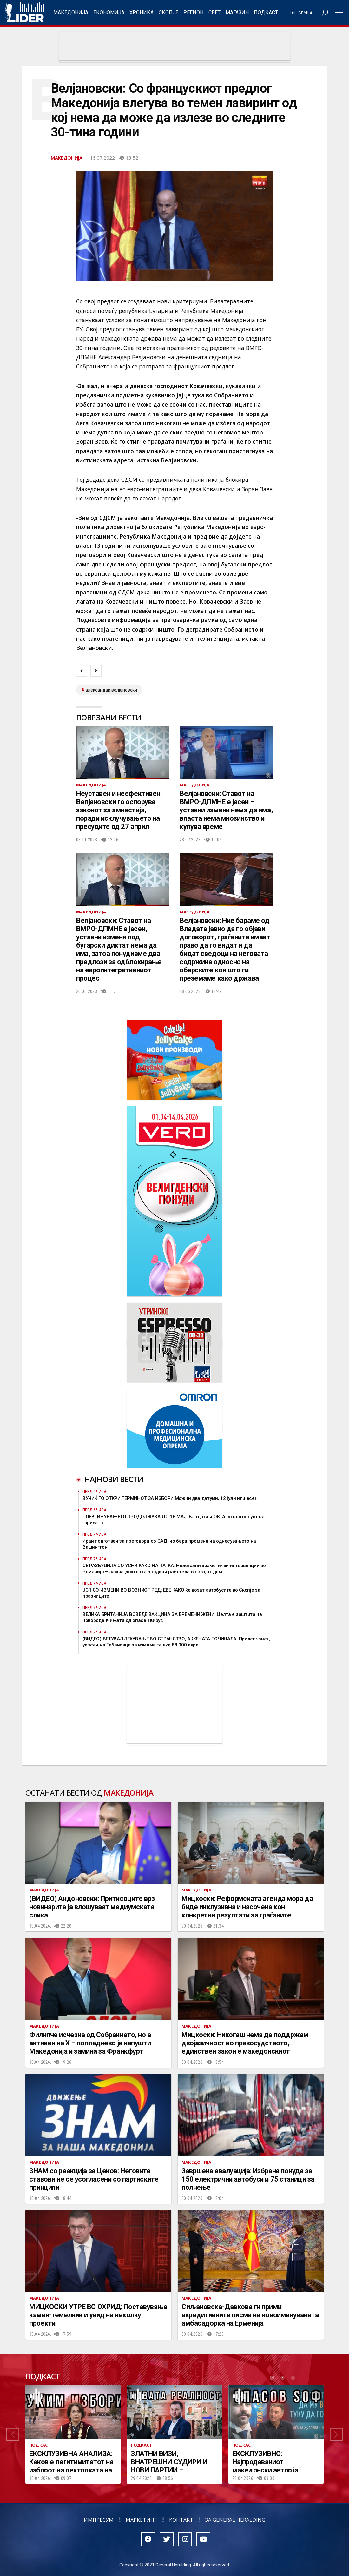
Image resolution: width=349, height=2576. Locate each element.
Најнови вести (113, 1479)
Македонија (70, 13)
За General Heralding (235, 2519)
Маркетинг (141, 2519)
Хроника (141, 13)
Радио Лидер (24, 12)
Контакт (181, 2519)
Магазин (237, 13)
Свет (214, 13)
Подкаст (266, 13)
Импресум (99, 2519)
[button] (12, 2434)
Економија (108, 13)
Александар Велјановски (111, 689)
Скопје (168, 13)
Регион (193, 13)
